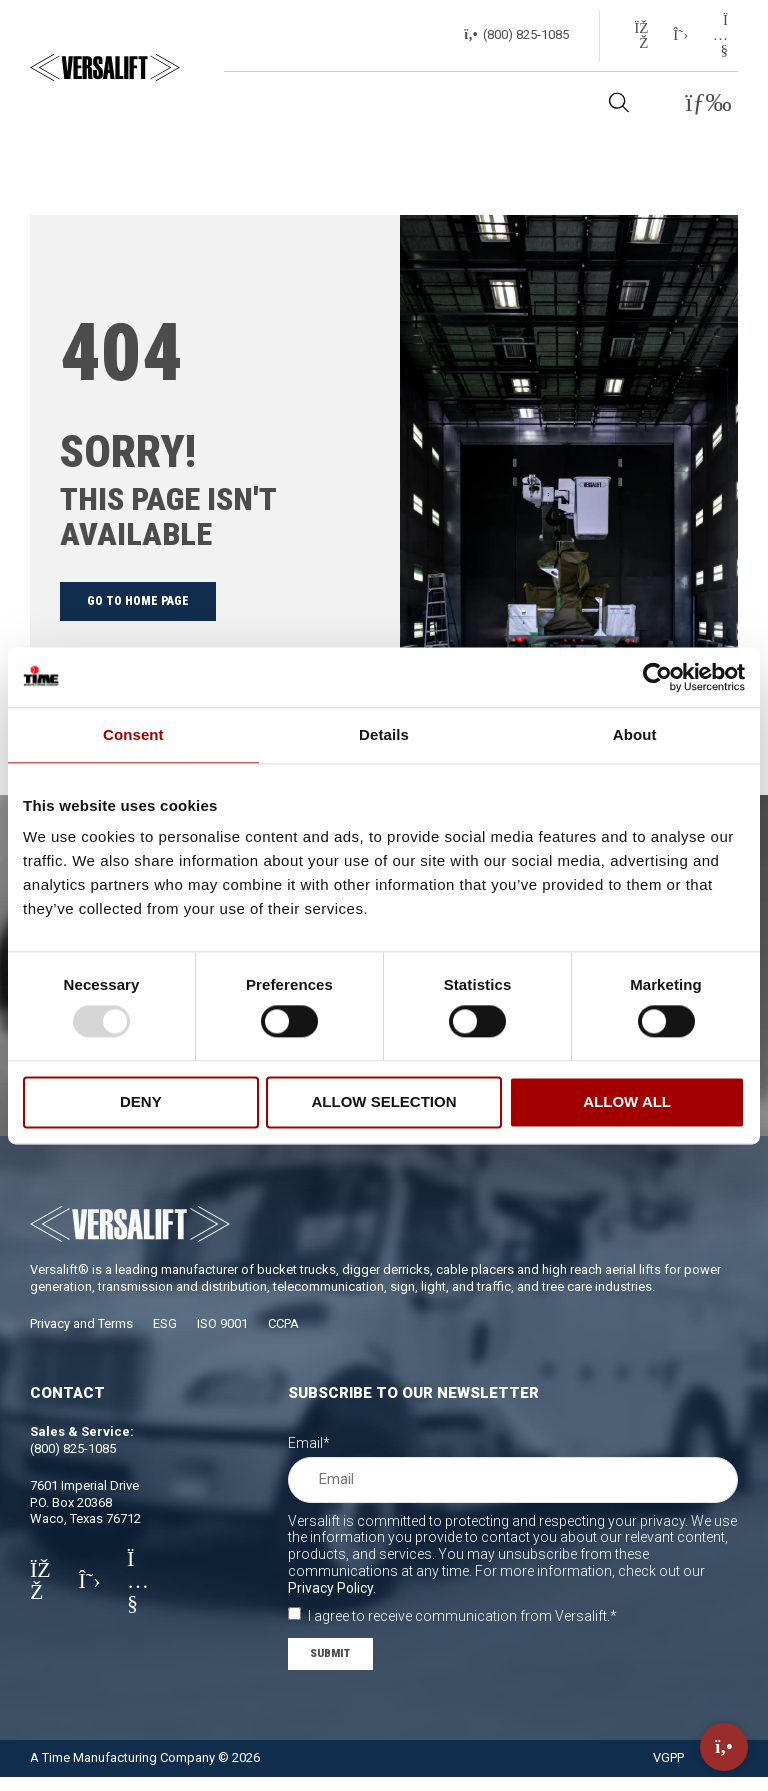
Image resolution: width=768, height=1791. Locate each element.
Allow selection (383, 1101)
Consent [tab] (133, 734)
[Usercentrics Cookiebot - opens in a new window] (657, 677)
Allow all (627, 1101)
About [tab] (635, 734)
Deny (141, 1101)
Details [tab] (384, 734)
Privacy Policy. (332, 1600)
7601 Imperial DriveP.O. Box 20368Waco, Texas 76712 (85, 1514)
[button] (708, 103)
